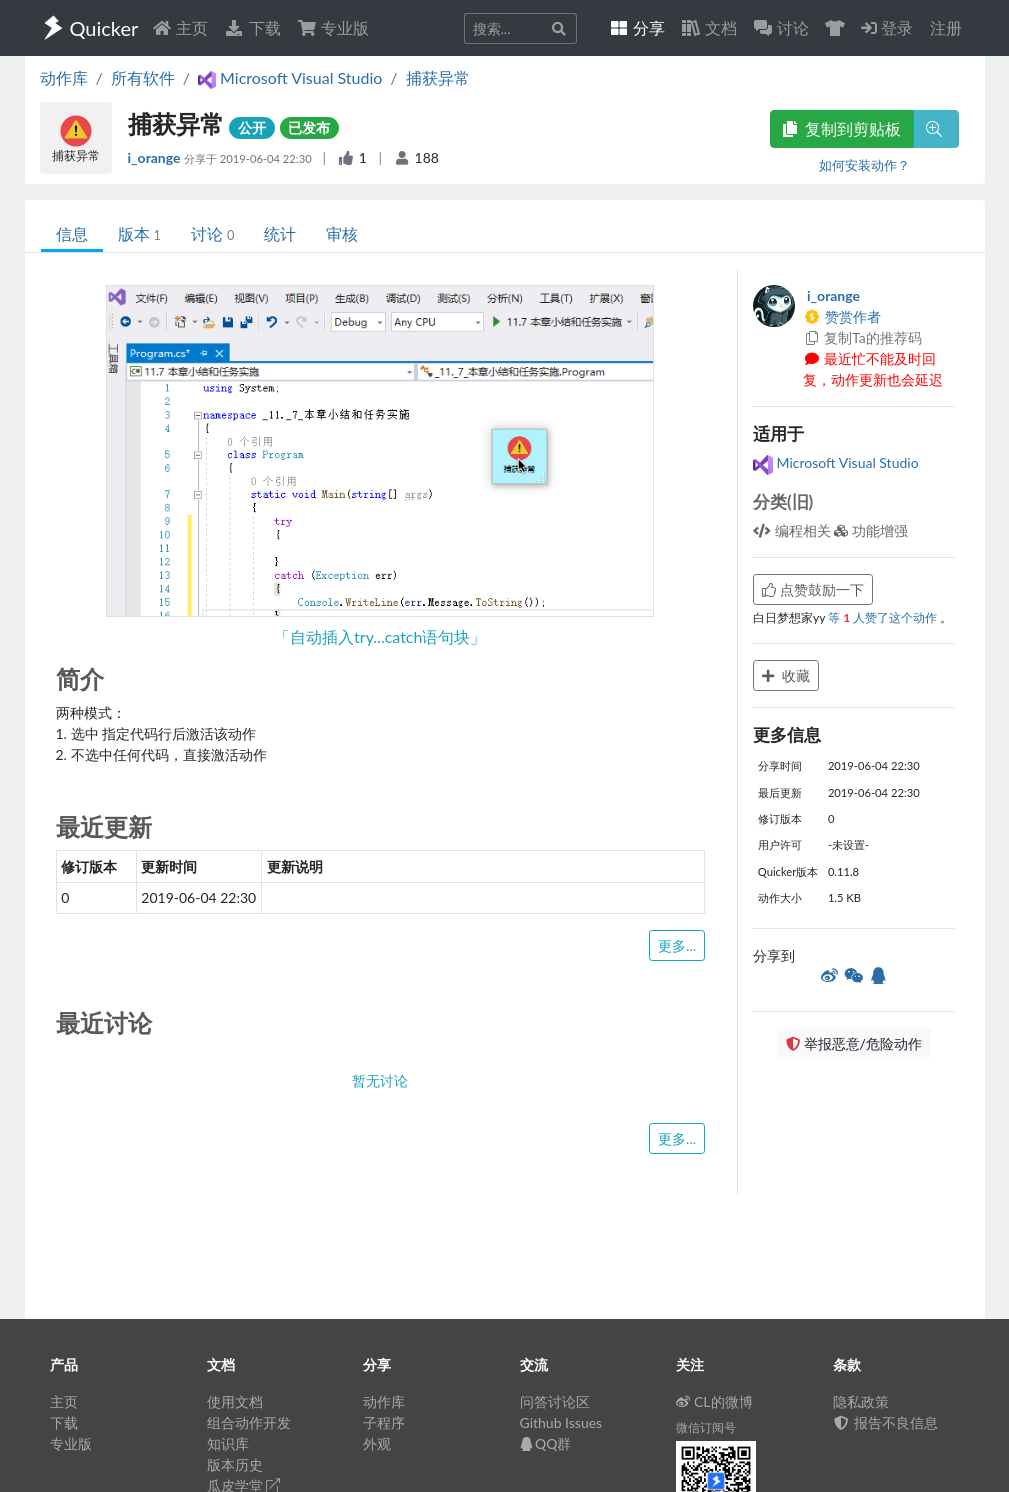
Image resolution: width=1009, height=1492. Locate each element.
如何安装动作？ (864, 165)
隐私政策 (861, 1401)
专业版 (333, 27)
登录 (887, 27)
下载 (252, 27)
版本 (139, 233)
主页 (180, 27)
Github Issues (561, 1422)
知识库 (228, 1443)
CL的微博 (714, 1401)
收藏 (786, 675)
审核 (342, 233)
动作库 (64, 77)
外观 (377, 1443)
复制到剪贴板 (842, 128)
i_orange (156, 157)
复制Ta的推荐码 (862, 337)
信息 (72, 233)
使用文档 (235, 1401)
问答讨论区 (555, 1401)
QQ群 (546, 1443)
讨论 (212, 233)
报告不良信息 (886, 1422)
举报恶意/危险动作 (854, 1043)
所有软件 (143, 77)
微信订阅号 (706, 1427)
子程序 (384, 1422)
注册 (946, 27)
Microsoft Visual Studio (836, 462)
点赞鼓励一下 (813, 589)
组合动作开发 (249, 1422)
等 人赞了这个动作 (884, 617)
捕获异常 (438, 77)
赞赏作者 (842, 316)
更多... (677, 945)
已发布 (309, 127)
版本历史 (235, 1464)
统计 (280, 233)
